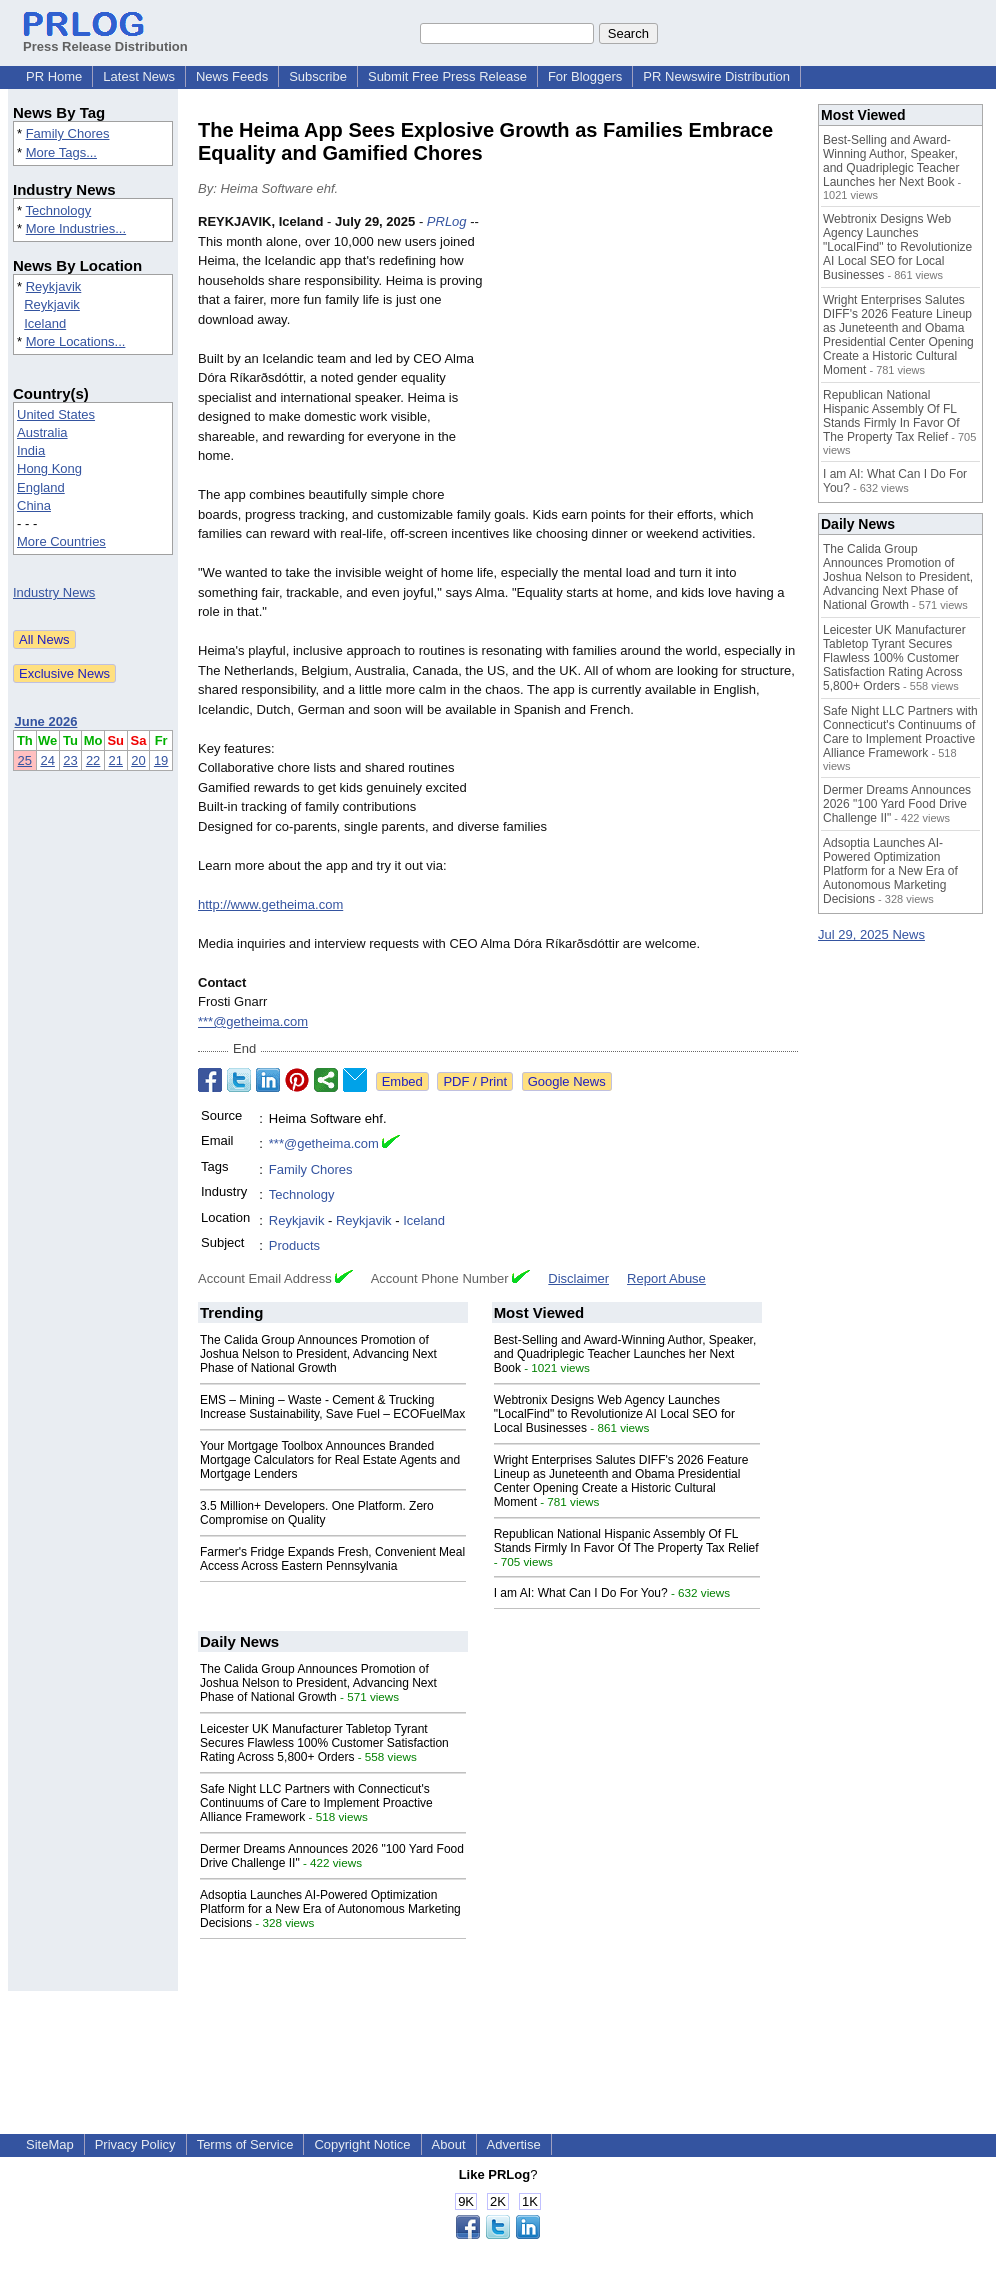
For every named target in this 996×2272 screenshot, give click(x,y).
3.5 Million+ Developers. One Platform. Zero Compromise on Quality (317, 1513)
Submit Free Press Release (447, 76)
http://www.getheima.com (270, 904)
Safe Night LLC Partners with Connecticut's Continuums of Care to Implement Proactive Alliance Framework (316, 1803)
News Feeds (232, 76)
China (34, 505)
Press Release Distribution (105, 39)
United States (56, 414)
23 (70, 760)
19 (161, 760)
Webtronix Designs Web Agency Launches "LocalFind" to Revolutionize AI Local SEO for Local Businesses (614, 1414)
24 (47, 760)
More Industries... (76, 228)
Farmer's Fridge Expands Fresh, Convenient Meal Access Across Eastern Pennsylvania (332, 1559)
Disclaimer (578, 1278)
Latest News (139, 76)
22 (93, 760)
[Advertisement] (648, 359)
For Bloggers (585, 76)
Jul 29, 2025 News (871, 934)
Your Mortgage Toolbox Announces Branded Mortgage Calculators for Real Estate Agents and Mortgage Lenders (330, 1460)
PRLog (447, 221)
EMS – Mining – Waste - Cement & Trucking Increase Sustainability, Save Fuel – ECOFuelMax (332, 1407)
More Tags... (61, 152)
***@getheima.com (253, 1021)
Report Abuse (666, 1278)
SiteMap (50, 2144)
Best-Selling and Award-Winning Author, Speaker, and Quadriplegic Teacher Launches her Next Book (625, 1354)
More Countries (61, 541)
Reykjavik (54, 286)
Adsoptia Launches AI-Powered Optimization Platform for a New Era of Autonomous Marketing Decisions (330, 1909)
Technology (58, 210)
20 (138, 760)
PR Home (54, 76)
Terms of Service (245, 2144)
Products (294, 1245)
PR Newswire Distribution (716, 76)
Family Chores (68, 133)
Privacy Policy (135, 2144)
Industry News (54, 592)
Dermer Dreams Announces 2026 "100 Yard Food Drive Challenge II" (897, 804)
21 (116, 760)
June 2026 (46, 721)
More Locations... (76, 341)
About (449, 2144)
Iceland (45, 323)
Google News (567, 1081)
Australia (42, 432)
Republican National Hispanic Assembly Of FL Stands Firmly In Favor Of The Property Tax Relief (626, 1541)
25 (25, 760)
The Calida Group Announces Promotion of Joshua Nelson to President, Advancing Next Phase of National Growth (318, 1354)
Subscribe (318, 76)
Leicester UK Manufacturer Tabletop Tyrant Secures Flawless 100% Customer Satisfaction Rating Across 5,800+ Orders (324, 1743)
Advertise (514, 2144)
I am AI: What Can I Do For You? (581, 1593)
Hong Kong (49, 468)
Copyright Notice (362, 2144)
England (41, 487)
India (31, 450)
